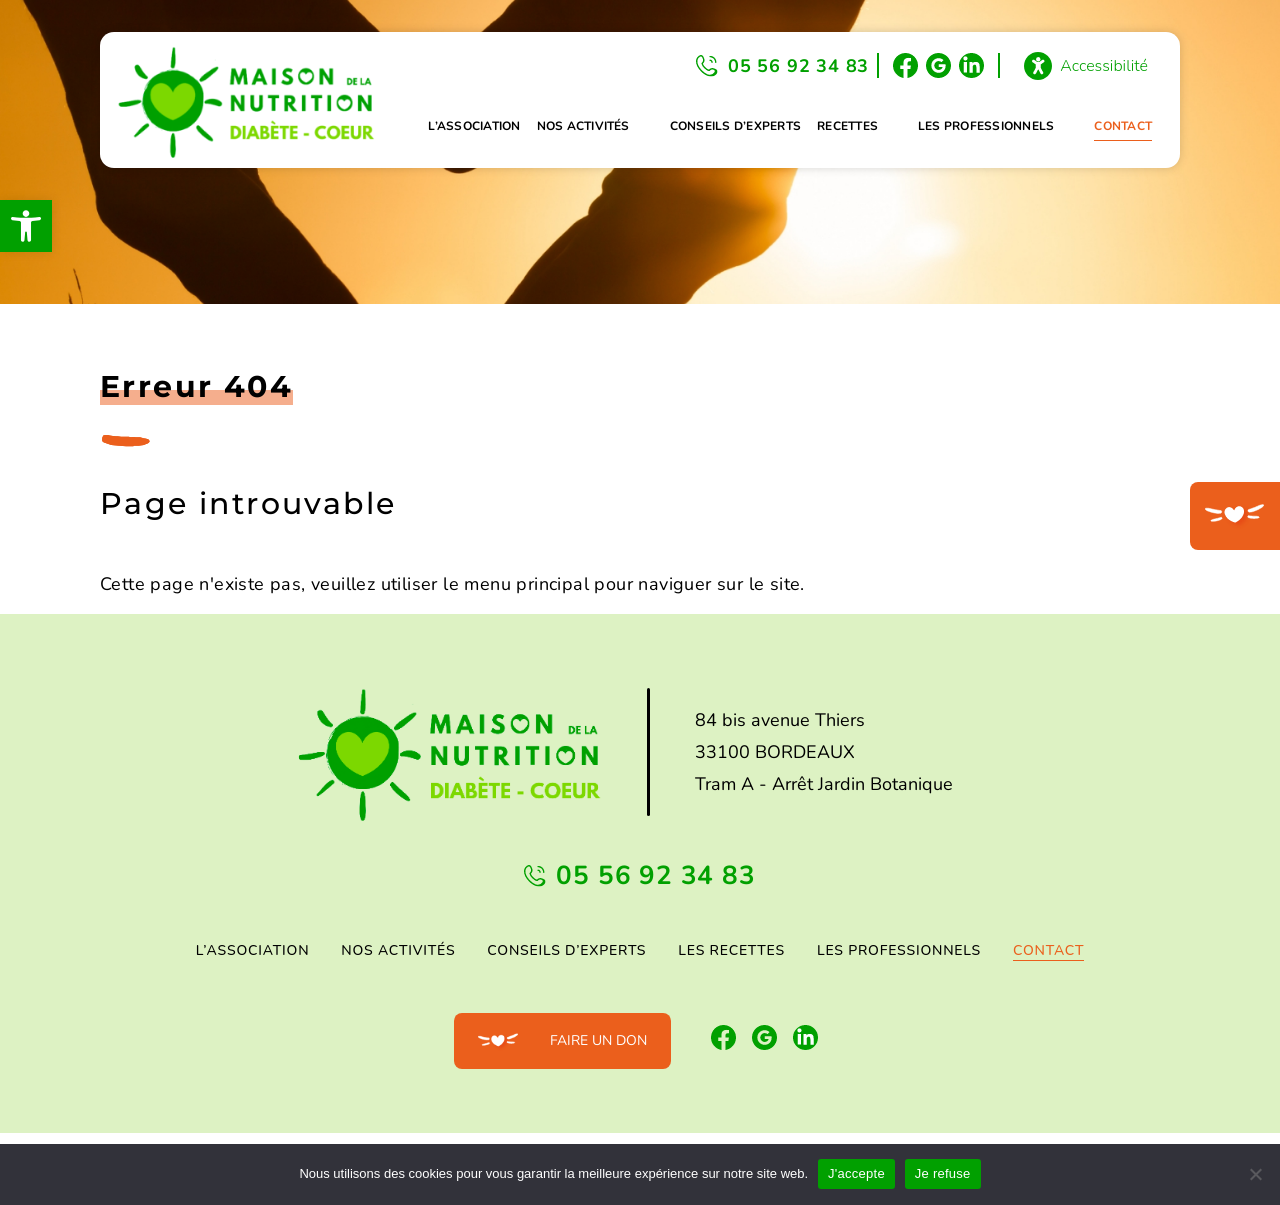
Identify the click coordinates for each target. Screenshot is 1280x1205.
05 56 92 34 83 (798, 66)
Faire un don (598, 1040)
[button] (26, 226)
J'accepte (856, 1173)
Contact (1123, 126)
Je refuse (943, 1173)
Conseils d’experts (735, 126)
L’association (474, 126)
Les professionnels (986, 126)
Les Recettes (731, 950)
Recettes (847, 126)
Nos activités (583, 126)
